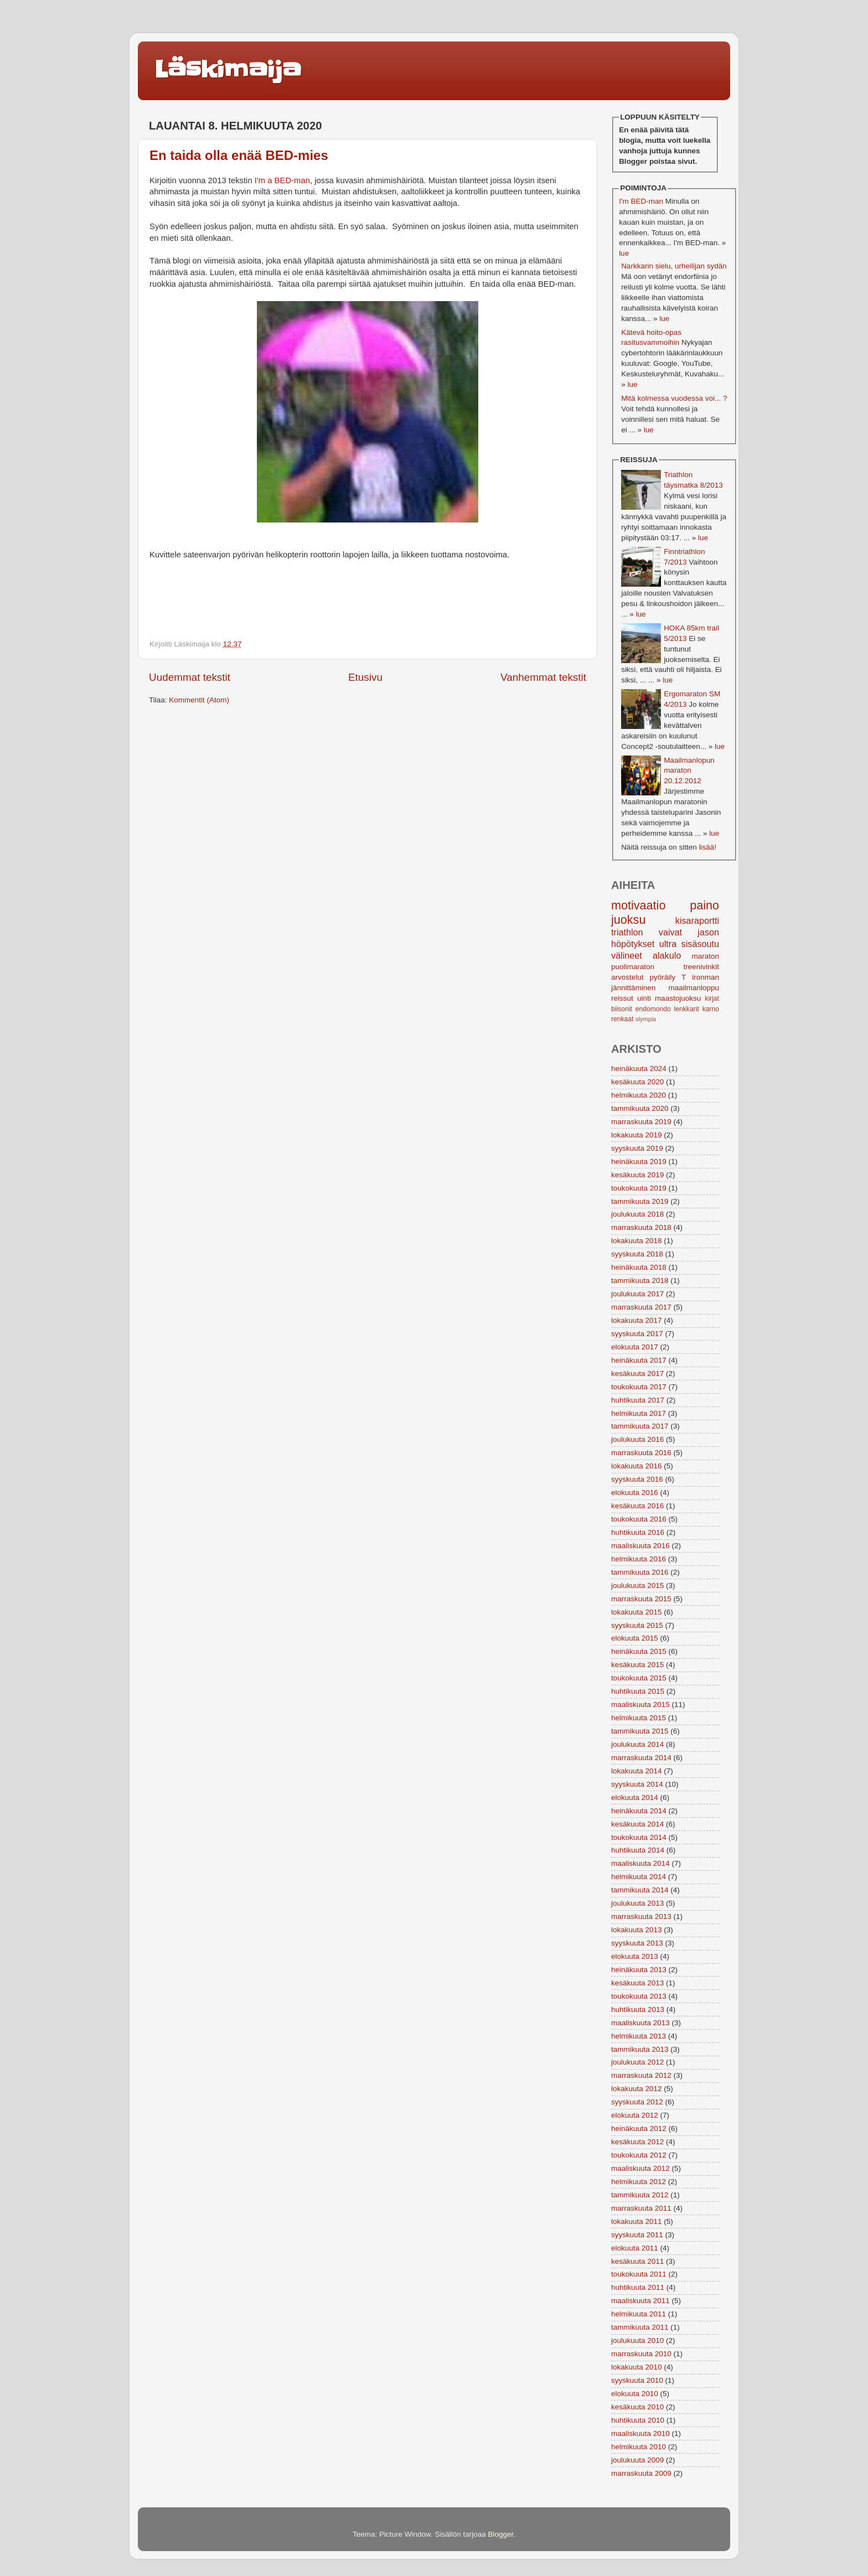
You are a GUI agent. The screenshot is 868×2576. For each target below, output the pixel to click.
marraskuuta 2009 (641, 2473)
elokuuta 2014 (634, 1797)
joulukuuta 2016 (637, 1439)
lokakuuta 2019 (636, 1135)
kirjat (712, 998)
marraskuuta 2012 (641, 2075)
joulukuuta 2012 (637, 2062)
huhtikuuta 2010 (637, 2420)
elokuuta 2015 (634, 1638)
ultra (668, 944)
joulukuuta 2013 (637, 1903)
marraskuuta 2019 (641, 1122)
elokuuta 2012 (634, 2115)
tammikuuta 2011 (640, 2327)
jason (708, 932)
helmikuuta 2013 (638, 2036)
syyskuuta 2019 (637, 1148)
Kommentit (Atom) (199, 700)
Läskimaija (227, 70)
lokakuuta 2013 (636, 1930)
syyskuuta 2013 (637, 1943)
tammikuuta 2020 (640, 1108)
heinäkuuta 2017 (638, 1360)
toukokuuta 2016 (638, 1519)
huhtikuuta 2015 (637, 1691)
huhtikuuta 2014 (637, 1850)
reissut (622, 998)
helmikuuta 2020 (638, 1095)
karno (710, 1009)
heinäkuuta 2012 (638, 2128)
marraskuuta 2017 (641, 1307)
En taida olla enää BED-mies (238, 155)
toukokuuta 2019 (638, 1188)
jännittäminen (633, 988)
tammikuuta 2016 (640, 1572)
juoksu (628, 920)
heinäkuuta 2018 (638, 1267)
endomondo (653, 1009)
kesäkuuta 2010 (637, 2407)
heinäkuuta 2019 (638, 1161)
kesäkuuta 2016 (637, 1506)
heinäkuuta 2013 (638, 1969)
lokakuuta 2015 (636, 1612)
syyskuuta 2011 (637, 2235)
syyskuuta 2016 (637, 1479)
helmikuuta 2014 (638, 1876)
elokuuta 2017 (634, 1347)
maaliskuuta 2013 (640, 2023)
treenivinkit (701, 967)
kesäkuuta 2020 (637, 1082)
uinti (644, 998)
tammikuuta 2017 (640, 1426)
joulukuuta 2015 (637, 1585)
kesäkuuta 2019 (637, 1175)
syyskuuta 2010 (637, 2380)
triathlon (627, 932)
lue (624, 253)
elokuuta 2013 (634, 1956)
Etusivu (365, 677)
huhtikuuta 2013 (637, 2009)
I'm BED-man (641, 201)
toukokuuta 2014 (638, 1837)
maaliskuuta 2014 (640, 1863)
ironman (705, 977)
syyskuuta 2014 (637, 1784)
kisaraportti (697, 920)
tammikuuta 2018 (640, 1280)
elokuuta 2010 (634, 2393)
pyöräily (663, 977)
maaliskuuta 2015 (640, 1704)
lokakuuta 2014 (636, 1771)
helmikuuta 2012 (638, 2181)
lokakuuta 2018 (636, 1241)
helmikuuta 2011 (638, 2314)
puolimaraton (632, 967)
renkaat (622, 1019)
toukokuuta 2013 (638, 1996)
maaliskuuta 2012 (640, 2168)
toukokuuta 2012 (638, 2155)
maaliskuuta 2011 (640, 2300)
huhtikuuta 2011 (637, 2287)
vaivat (670, 932)
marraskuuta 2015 (641, 1599)
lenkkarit (686, 1009)
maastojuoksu (678, 998)
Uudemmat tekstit (189, 677)
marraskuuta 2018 (641, 1227)
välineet (626, 955)
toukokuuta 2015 (638, 1678)
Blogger (501, 2534)
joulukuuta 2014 (637, 1744)
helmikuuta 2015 (638, 1718)
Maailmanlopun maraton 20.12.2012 (689, 770)
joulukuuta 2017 (637, 1294)
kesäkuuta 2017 (637, 1373)
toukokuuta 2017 (638, 1387)
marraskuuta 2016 (641, 1453)
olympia (646, 1019)
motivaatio (638, 905)
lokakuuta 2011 (636, 2221)
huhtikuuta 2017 (637, 1400)
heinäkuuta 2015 (638, 1651)
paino (704, 905)
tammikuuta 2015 (640, 1731)
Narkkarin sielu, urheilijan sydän (674, 266)
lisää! (707, 847)
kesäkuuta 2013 (637, 1983)
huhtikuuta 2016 (637, 1532)
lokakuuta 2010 (636, 2367)
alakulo (667, 955)
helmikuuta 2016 (638, 1559)
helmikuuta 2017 (638, 1413)
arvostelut (627, 977)
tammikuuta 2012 (640, 2195)
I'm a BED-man (282, 180)
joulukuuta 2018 (637, 1214)
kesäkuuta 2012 (637, 2142)
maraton (705, 956)
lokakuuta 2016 (636, 1466)
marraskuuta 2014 (641, 1757)
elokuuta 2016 (634, 1492)
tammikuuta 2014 (640, 1890)
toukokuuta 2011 (638, 2274)
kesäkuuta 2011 (637, 2261)
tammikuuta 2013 (640, 2049)
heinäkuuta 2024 (638, 1068)
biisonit (621, 1009)
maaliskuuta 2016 (640, 1546)
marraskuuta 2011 (641, 2208)
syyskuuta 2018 (637, 1254)
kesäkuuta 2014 (637, 1824)
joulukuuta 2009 (637, 2460)
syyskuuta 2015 (637, 1625)
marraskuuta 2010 (641, 2354)
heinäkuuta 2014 (638, 1811)
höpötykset (632, 944)
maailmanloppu (693, 988)
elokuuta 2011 (634, 2248)
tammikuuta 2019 (640, 1201)
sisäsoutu (700, 944)
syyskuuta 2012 (637, 2102)
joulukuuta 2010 (637, 2340)
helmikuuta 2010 (638, 2447)
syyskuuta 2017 (637, 1334)
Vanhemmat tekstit (543, 677)
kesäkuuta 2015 (637, 1665)
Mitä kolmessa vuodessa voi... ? (674, 398)
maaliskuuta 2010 (640, 2433)
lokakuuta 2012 (636, 2088)
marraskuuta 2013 (641, 1916)
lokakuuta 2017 (636, 1320)
